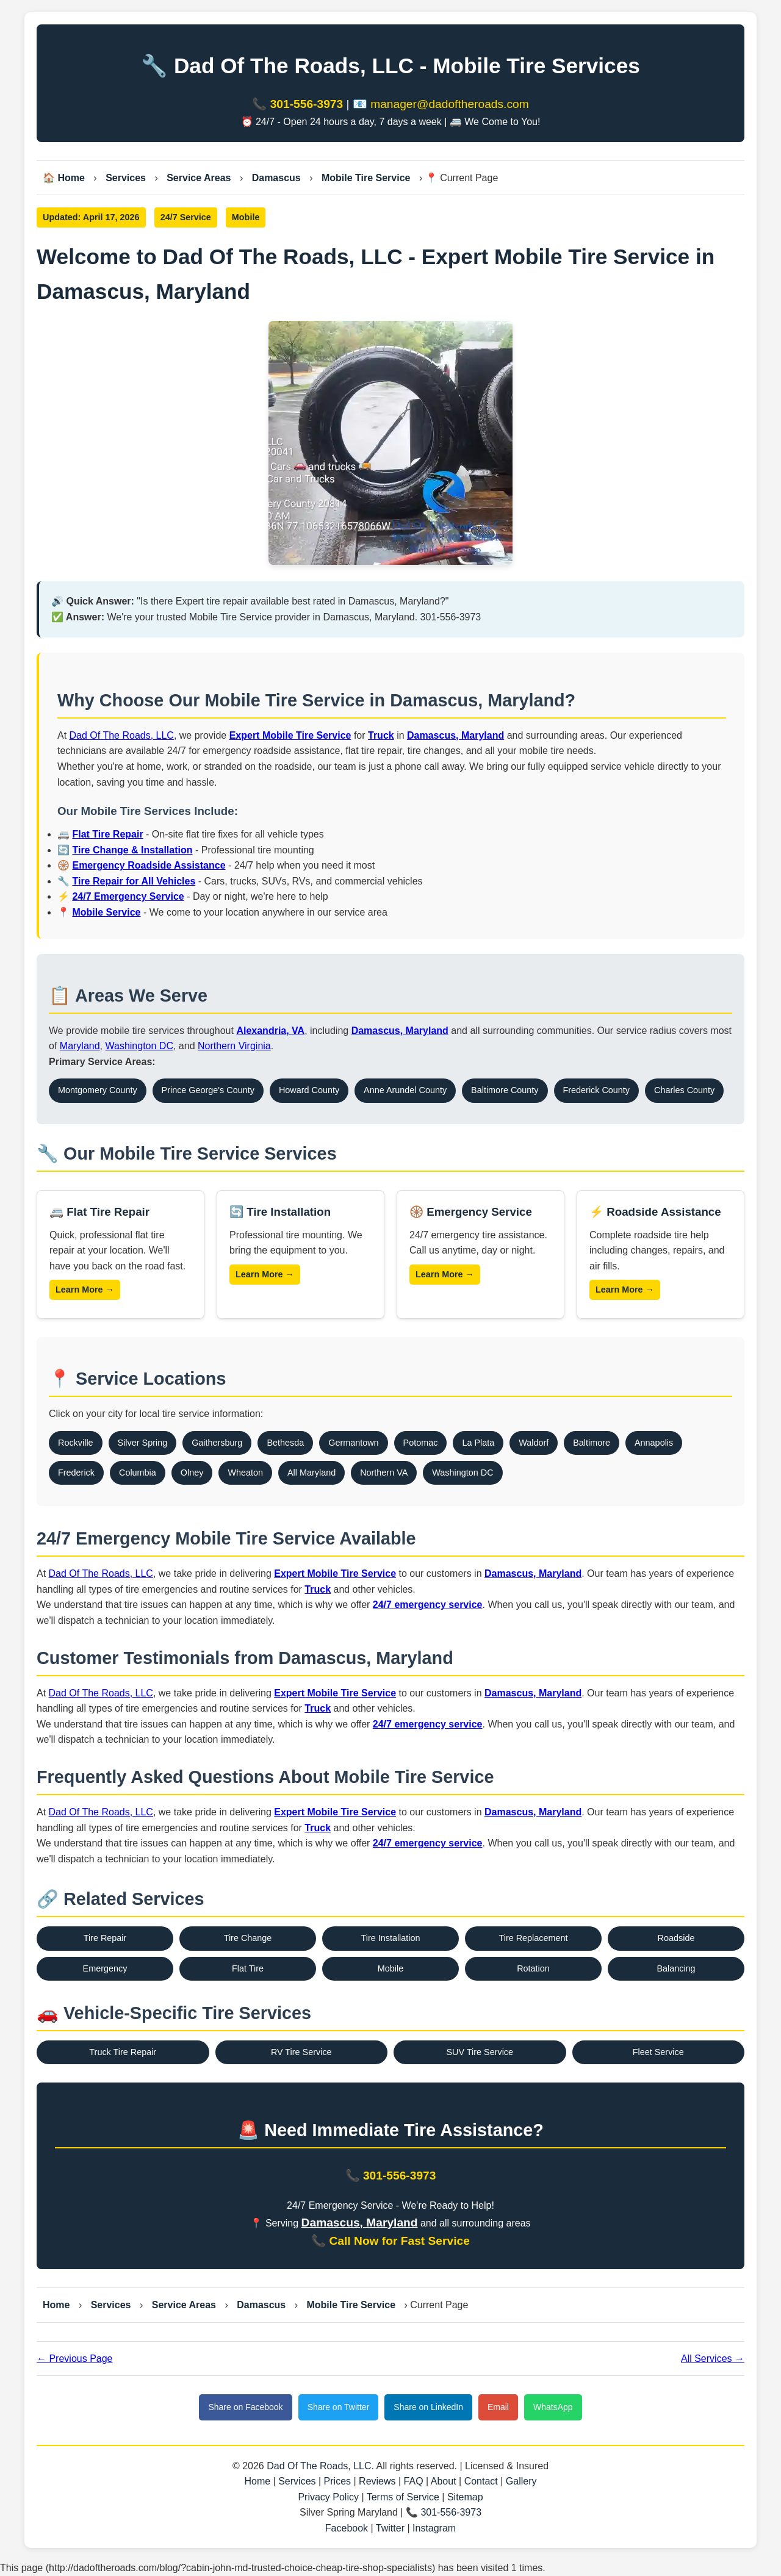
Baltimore (591, 1443)
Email (498, 2407)
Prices (337, 2481)
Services (126, 178)
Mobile (390, 1968)
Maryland (80, 1046)
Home (56, 2305)
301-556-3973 (307, 104)
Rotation (533, 1968)
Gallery (521, 2481)
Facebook (346, 2528)
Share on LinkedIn (428, 2407)
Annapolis (654, 1443)
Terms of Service (403, 2497)
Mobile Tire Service (366, 178)
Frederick (76, 1472)
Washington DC (139, 1046)
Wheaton (245, 1472)
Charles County (684, 1090)
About (443, 2481)
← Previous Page (75, 2358)
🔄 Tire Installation (280, 1211)
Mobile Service (106, 912)
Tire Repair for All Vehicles (133, 881)
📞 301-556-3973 (390, 2175)
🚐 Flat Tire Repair (99, 1211)
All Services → (712, 2358)
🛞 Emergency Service (470, 1211)
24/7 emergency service (428, 1604)
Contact (481, 2481)
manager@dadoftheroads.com (449, 104)
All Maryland (311, 1472)
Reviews (377, 2481)
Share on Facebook (245, 2407)
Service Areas (199, 178)
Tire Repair (105, 1938)
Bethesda (285, 1443)
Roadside (676, 1938)
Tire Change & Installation (132, 850)
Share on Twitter (339, 2407)
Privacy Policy (328, 2497)
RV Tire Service (301, 2052)
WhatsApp (553, 2407)
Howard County (309, 1090)
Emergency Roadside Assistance (148, 865)
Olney (192, 1472)
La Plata (478, 1443)
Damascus (276, 178)
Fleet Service (658, 2052)
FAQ (413, 2481)
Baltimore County (504, 1090)
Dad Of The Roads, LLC (122, 735)
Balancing (676, 1968)
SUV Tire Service (479, 2052)
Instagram (434, 2528)
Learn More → (85, 1289)
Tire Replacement (532, 1938)
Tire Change (248, 1938)
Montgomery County (97, 1090)
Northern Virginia (234, 1046)
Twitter (390, 2528)
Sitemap (465, 2497)
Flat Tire (248, 1968)
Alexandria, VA (270, 1030)
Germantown (353, 1443)
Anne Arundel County (405, 1090)
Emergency (105, 1968)
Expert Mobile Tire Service (290, 735)
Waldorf (534, 1443)
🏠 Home (64, 178)
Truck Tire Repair (122, 2052)
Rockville (75, 1443)
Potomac (420, 1443)
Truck (381, 735)
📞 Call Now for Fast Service (390, 2240)
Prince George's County (208, 1090)
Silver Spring (143, 1443)
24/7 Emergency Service (128, 896)
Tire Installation (390, 1938)
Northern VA (384, 1472)
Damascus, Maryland (455, 735)
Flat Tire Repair (107, 834)
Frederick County (596, 1090)
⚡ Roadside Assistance (655, 1211)
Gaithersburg (217, 1443)
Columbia (137, 1472)
